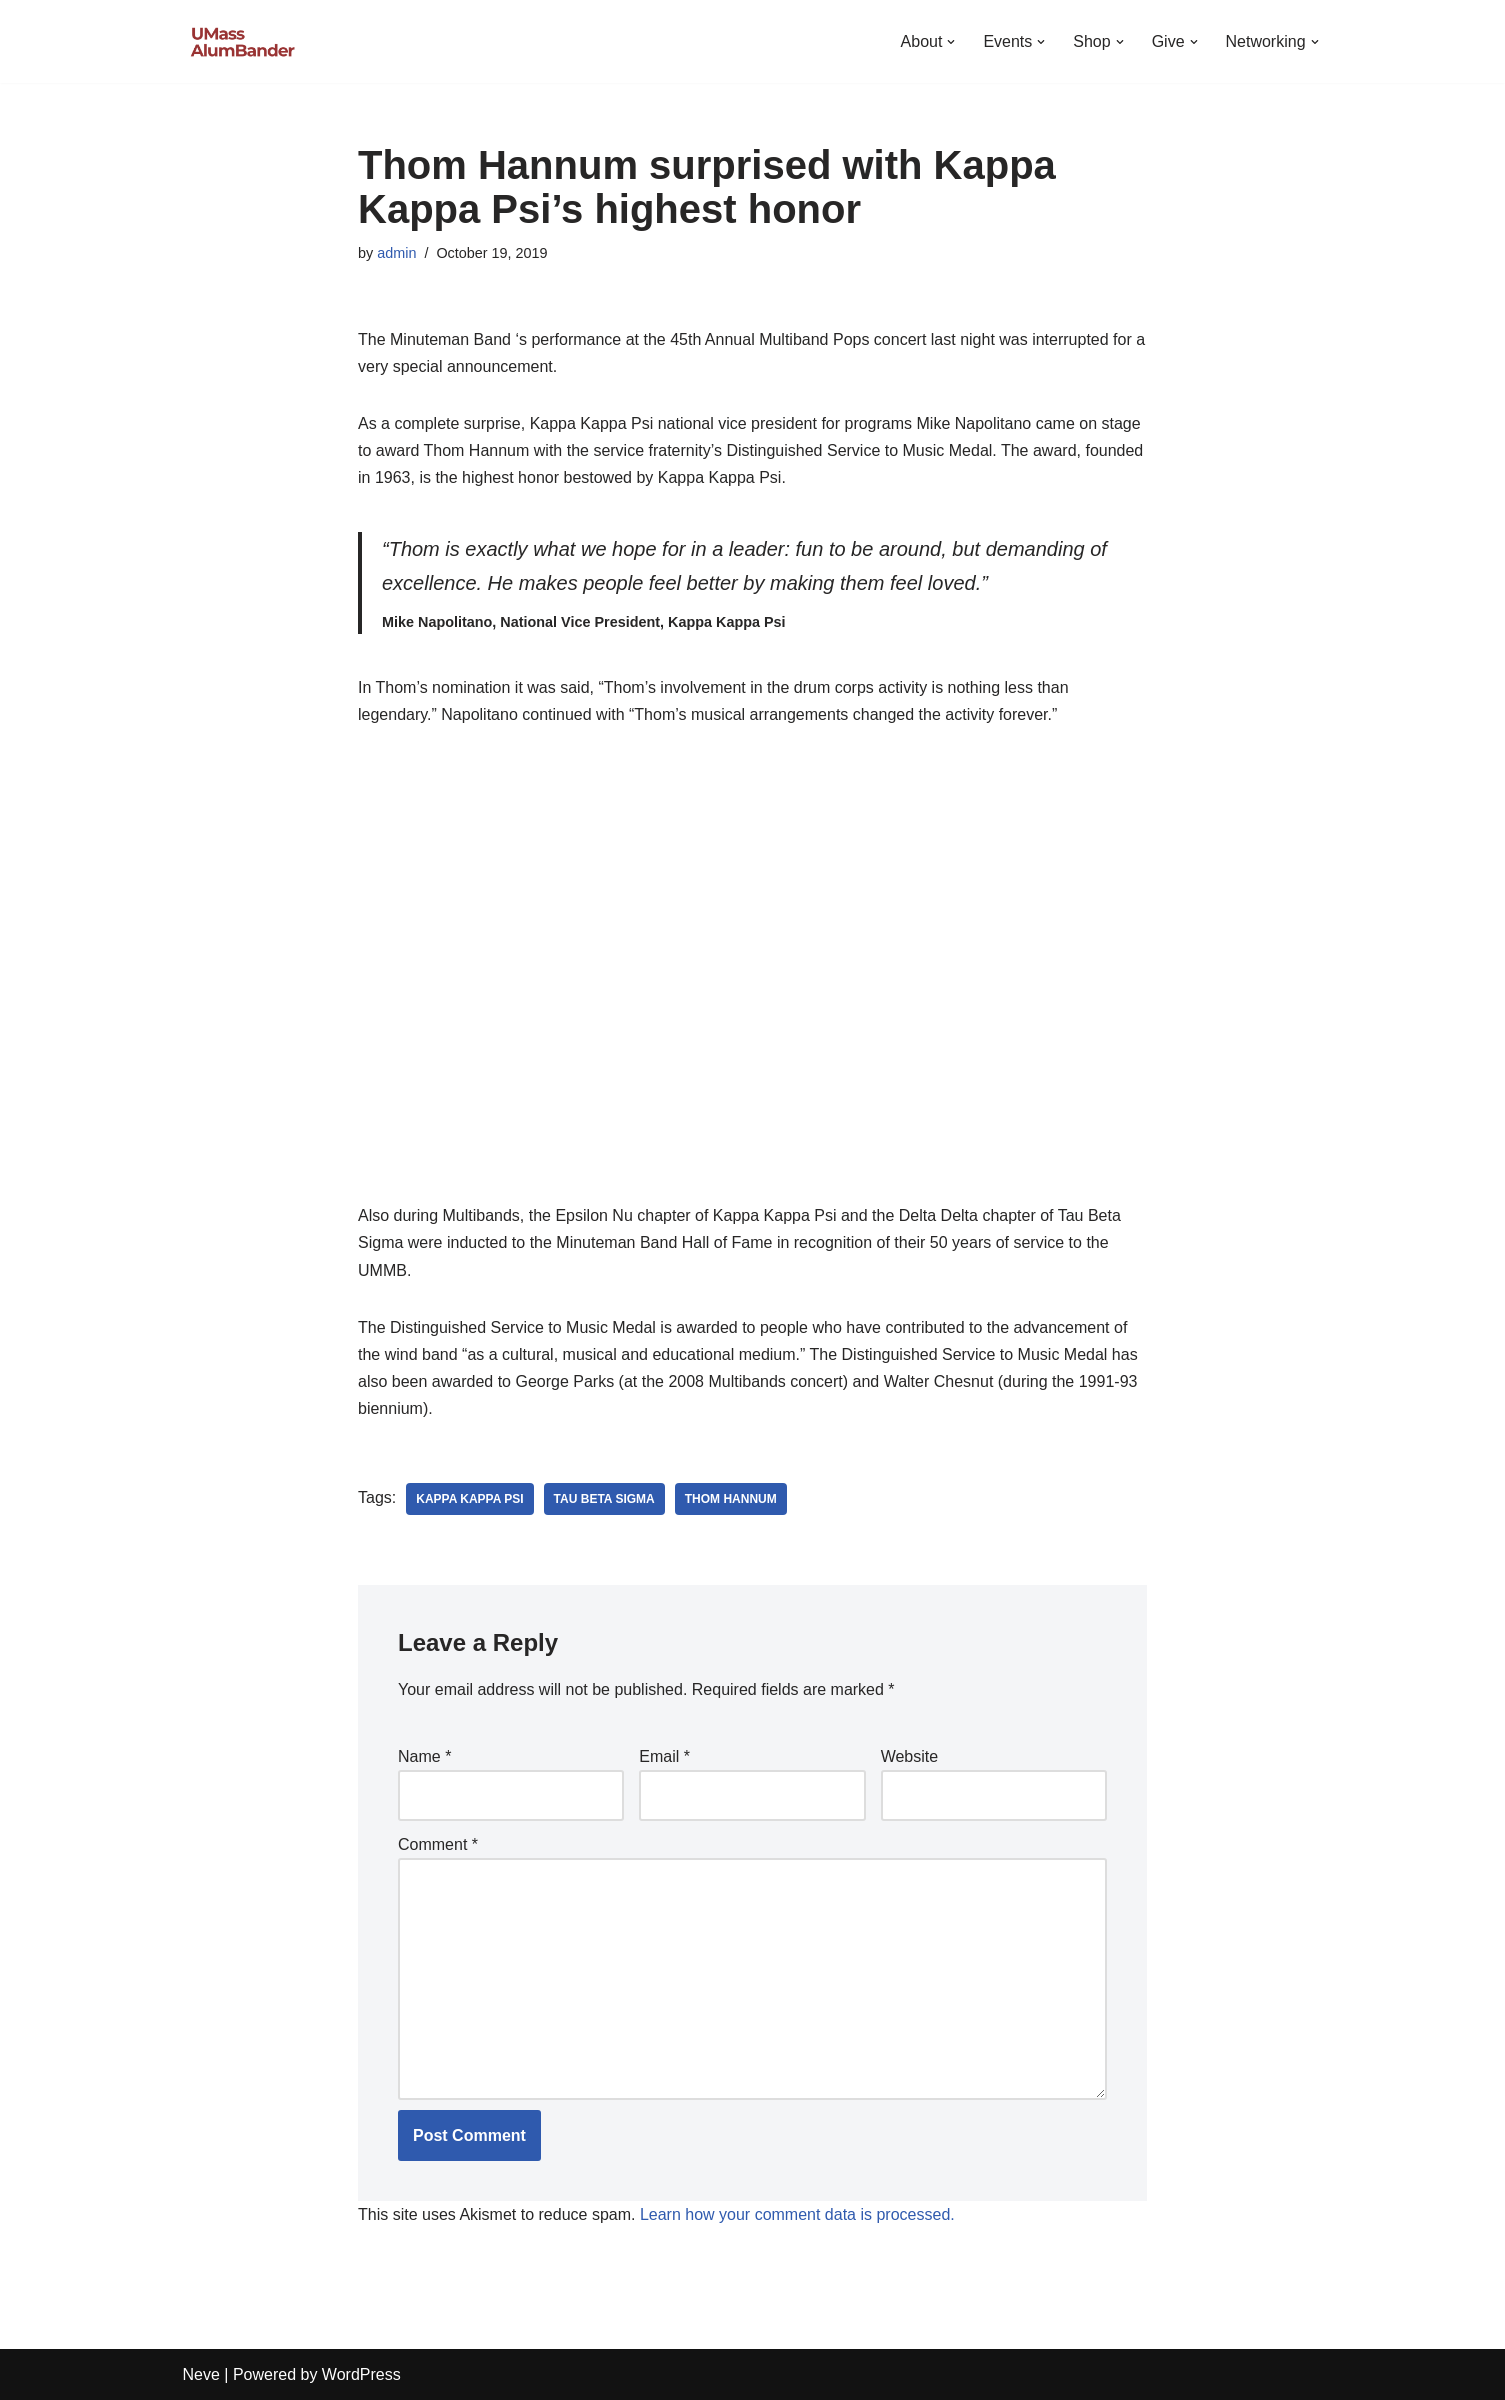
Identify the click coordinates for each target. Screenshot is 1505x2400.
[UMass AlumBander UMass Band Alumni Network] (243, 41)
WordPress (361, 2374)
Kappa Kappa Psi (469, 1499)
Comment (438, 1844)
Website (910, 1756)
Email (664, 1756)
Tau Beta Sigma (604, 1499)
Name (424, 1756)
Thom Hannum (731, 1499)
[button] (951, 42)
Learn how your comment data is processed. (797, 2214)
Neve (201, 2374)
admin (396, 253)
